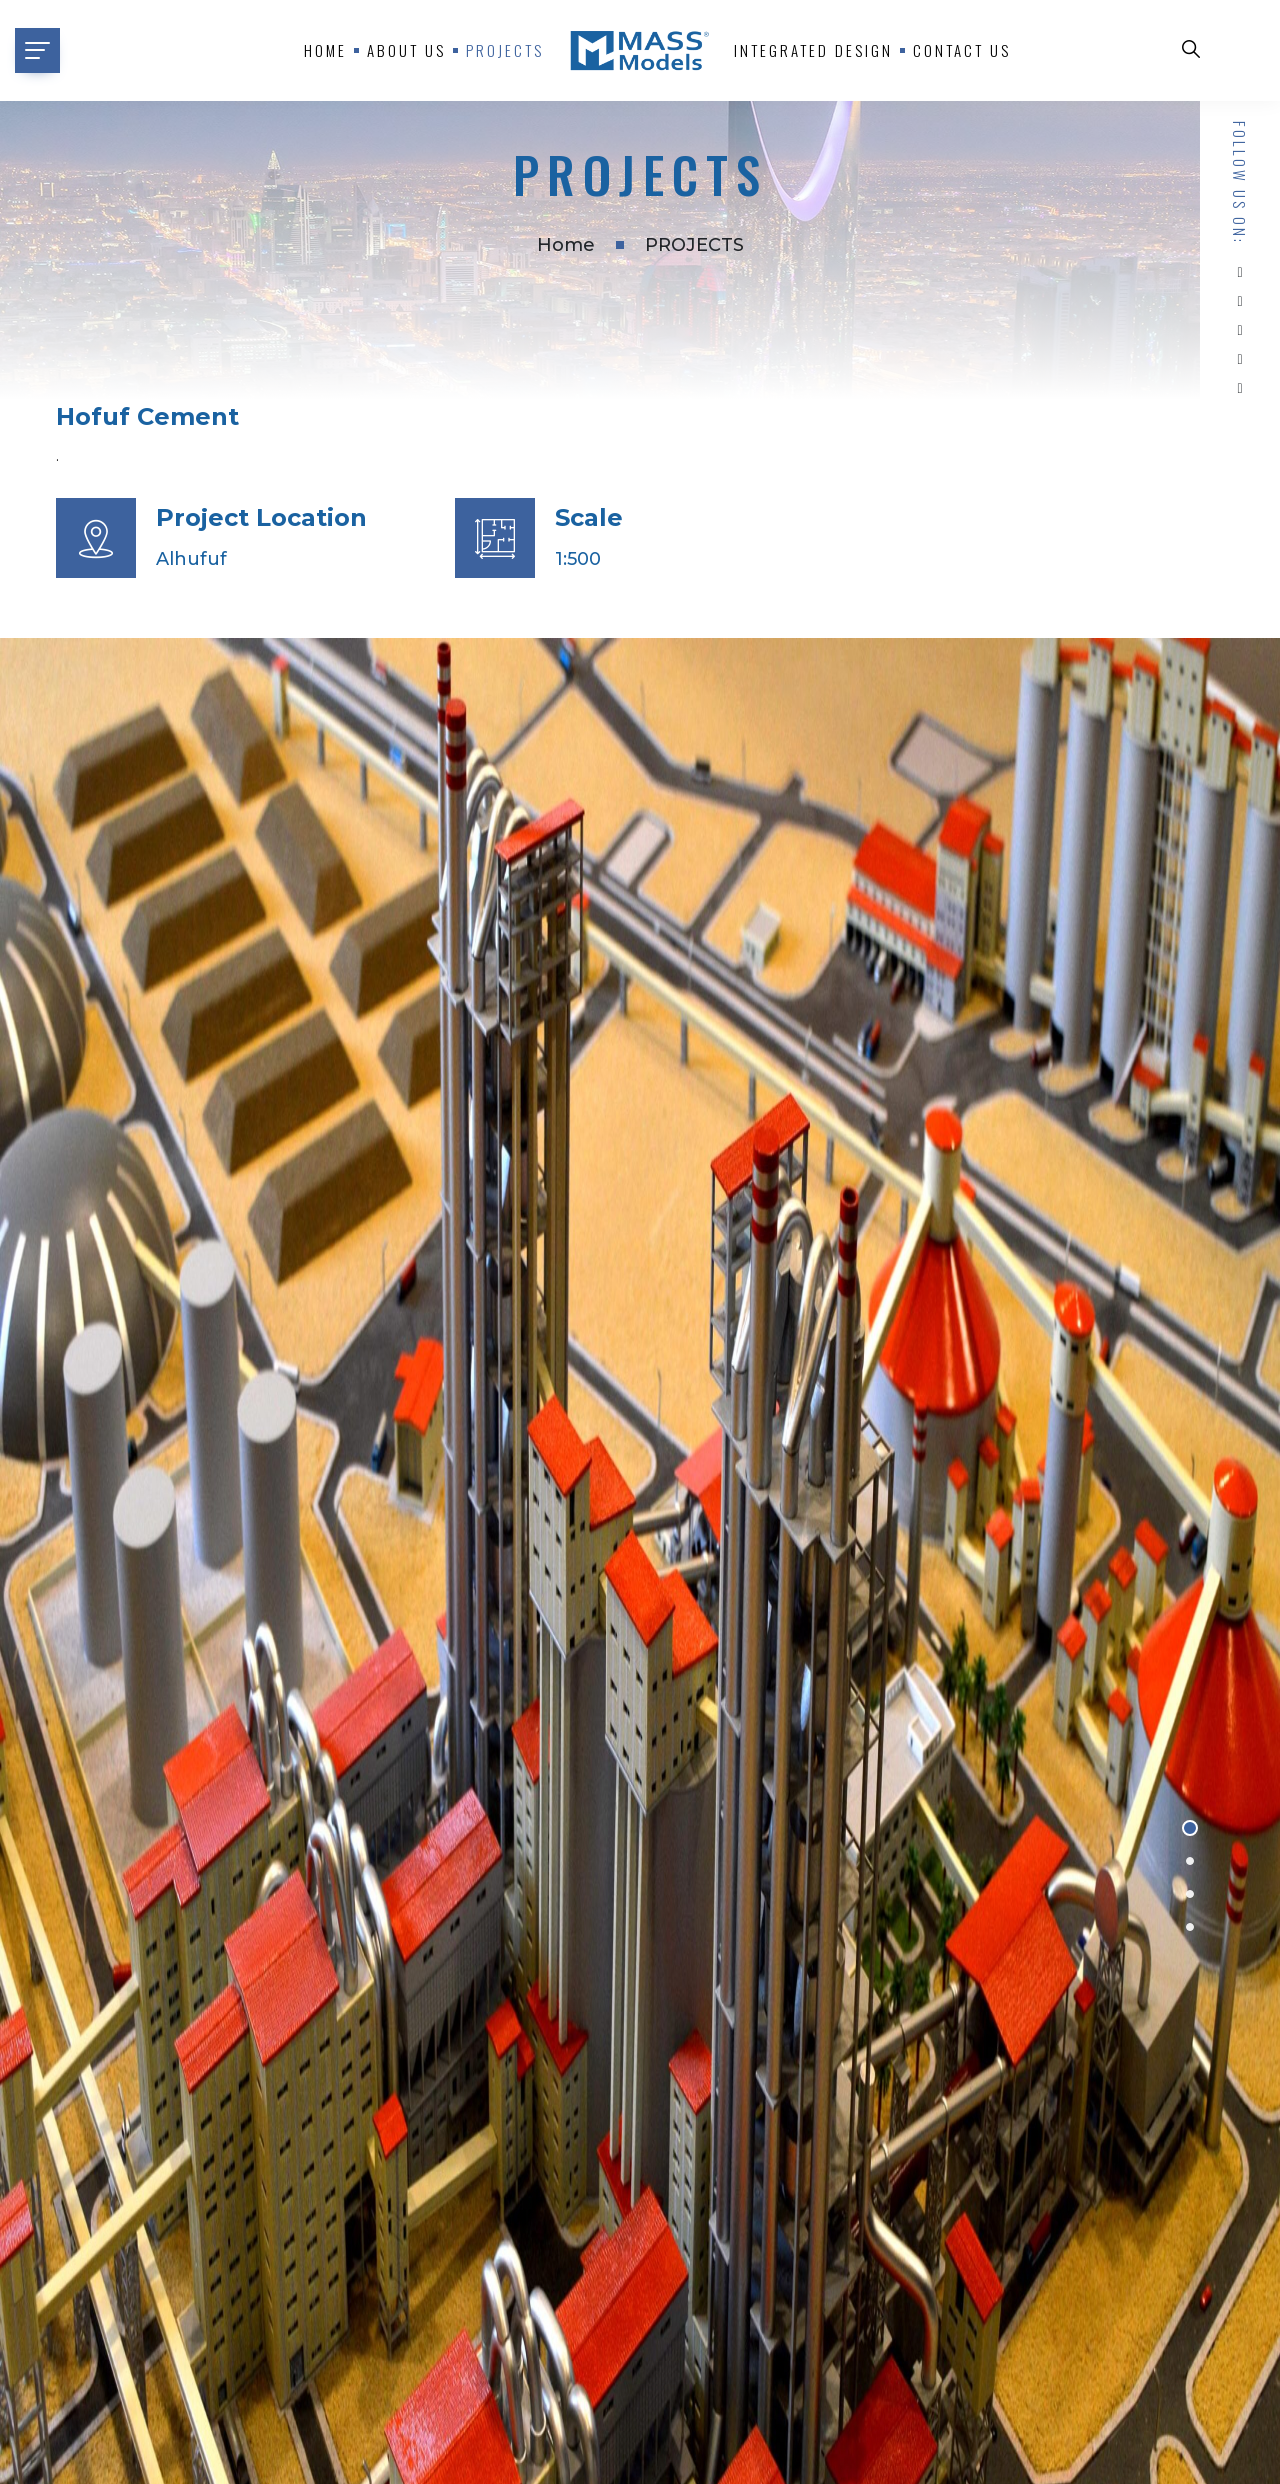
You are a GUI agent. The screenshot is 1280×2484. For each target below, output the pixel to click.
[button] (1190, 1828)
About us (406, 50)
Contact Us (962, 50)
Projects (505, 50)
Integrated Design (813, 50)
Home (325, 50)
